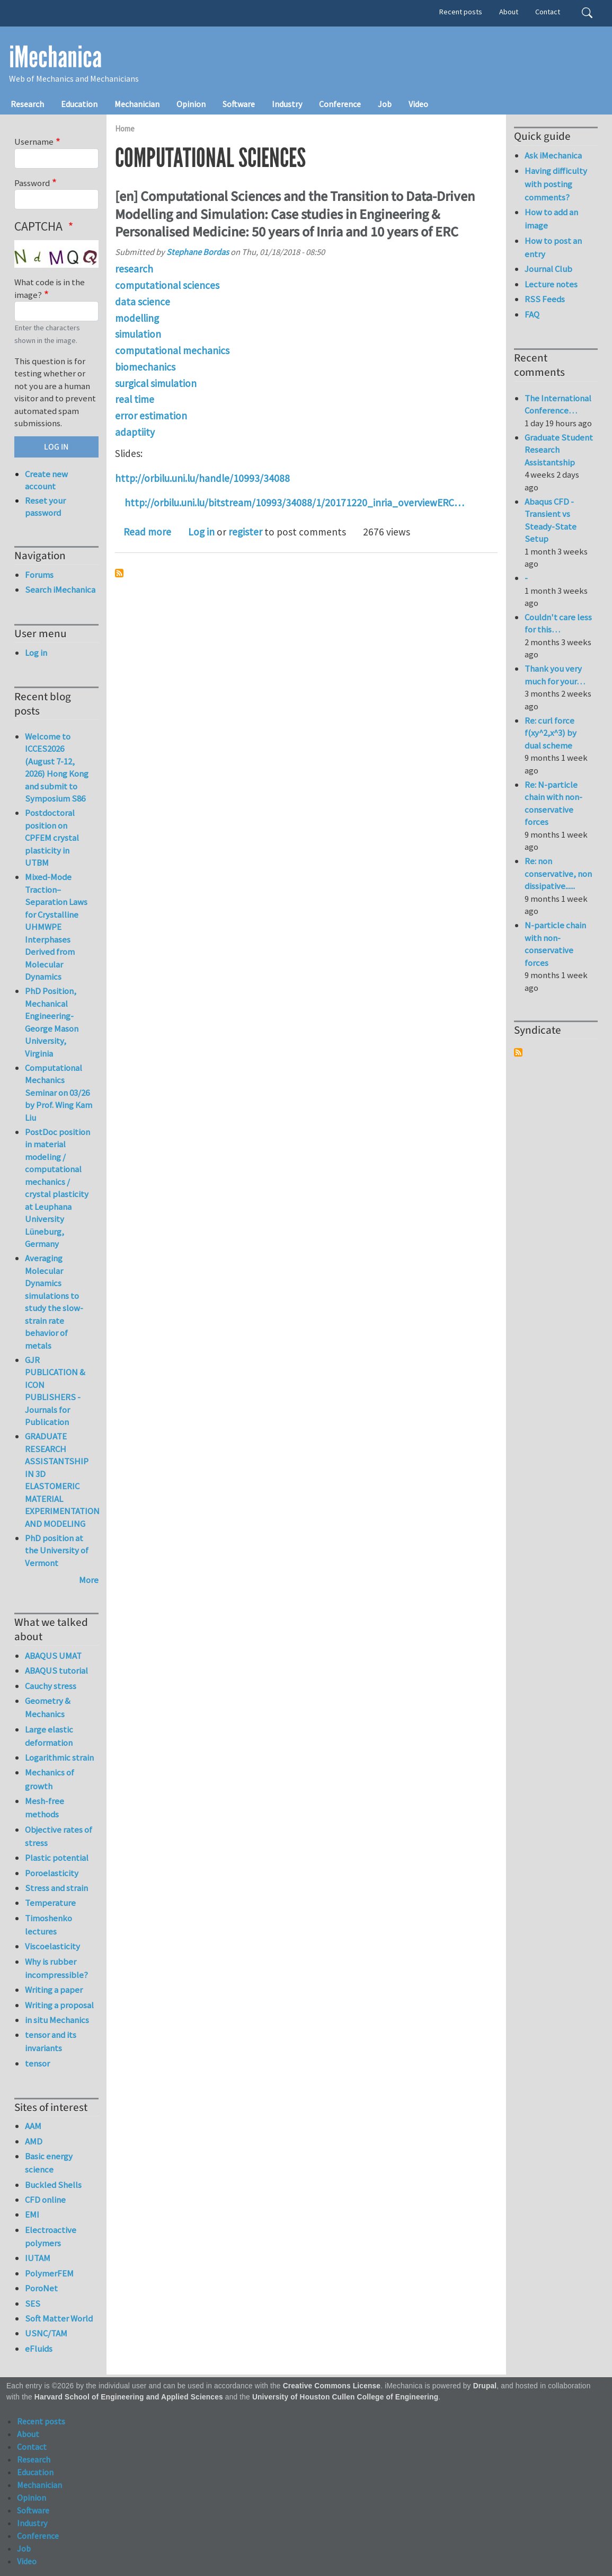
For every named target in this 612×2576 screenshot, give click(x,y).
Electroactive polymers (50, 2236)
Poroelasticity (51, 1873)
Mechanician (136, 104)
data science (142, 301)
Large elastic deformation (49, 1736)
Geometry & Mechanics (47, 1707)
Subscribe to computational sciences (119, 573)
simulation (138, 334)
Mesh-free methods (44, 1807)
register (245, 531)
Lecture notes (551, 284)
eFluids (38, 2348)
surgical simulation (156, 383)
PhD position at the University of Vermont (56, 1550)
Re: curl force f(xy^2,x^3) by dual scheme (550, 733)
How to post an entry (553, 247)
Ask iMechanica (553, 155)
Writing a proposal (59, 2005)
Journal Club (548, 269)
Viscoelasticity (52, 1946)
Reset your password (45, 507)
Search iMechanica (60, 589)
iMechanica (55, 57)
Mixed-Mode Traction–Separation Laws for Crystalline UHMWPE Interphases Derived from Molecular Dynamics (56, 926)
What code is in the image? (49, 288)
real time (134, 399)
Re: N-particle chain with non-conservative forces (553, 803)
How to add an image (551, 218)
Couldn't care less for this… (558, 623)
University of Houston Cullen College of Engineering (345, 2397)
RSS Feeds (545, 299)
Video (418, 104)
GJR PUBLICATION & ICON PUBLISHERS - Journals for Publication (55, 1391)
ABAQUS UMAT (53, 1655)
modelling (137, 318)
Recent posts (460, 11)
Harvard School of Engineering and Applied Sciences (128, 2397)
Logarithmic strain (59, 1757)
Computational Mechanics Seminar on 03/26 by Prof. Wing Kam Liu (58, 1092)
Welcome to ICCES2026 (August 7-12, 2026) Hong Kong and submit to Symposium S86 (56, 768)
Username (34, 141)
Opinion (191, 104)
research (134, 268)
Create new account (46, 480)
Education (79, 104)
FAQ (532, 314)
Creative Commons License (332, 2386)
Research (27, 104)
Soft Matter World (59, 2318)
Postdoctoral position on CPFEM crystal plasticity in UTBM (52, 837)
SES (32, 2303)
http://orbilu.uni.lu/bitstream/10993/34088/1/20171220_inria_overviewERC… (294, 502)
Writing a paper (54, 1989)
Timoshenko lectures (48, 1924)
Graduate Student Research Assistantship (559, 450)
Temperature (50, 1903)
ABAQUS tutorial (56, 1670)
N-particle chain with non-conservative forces (555, 944)
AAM (33, 2126)
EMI (32, 2214)
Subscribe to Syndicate (518, 1052)
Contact (547, 11)
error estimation (151, 415)
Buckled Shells (53, 2185)
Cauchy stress (50, 1686)
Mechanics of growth (49, 1778)
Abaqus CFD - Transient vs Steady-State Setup (550, 520)
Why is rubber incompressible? (56, 1968)
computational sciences (167, 285)
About (508, 11)
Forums (39, 575)
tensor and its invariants (50, 2041)
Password (32, 183)
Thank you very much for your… (555, 675)
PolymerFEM (49, 2273)
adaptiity (135, 432)
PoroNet (41, 2288)
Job (385, 104)
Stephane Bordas (197, 252)
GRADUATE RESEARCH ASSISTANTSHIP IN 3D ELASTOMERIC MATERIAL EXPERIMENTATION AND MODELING (62, 1479)
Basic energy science (49, 2162)
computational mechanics (172, 350)
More (89, 1580)
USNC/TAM (46, 2333)
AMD (33, 2141)
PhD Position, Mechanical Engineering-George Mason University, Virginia (51, 1022)
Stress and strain (56, 1888)
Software (239, 104)
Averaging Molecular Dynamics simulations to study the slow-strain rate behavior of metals (54, 1301)
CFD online (45, 2199)
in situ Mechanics (57, 2020)
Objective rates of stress (58, 1836)
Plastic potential (56, 1857)
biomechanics (145, 367)
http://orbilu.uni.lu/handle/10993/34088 (202, 478)
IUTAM (37, 2258)
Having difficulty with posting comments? (556, 184)
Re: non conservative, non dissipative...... (558, 873)
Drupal (485, 2386)
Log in (201, 531)
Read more (147, 531)
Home (125, 129)
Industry (287, 104)
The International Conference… (558, 404)
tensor (37, 2063)
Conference (340, 104)
